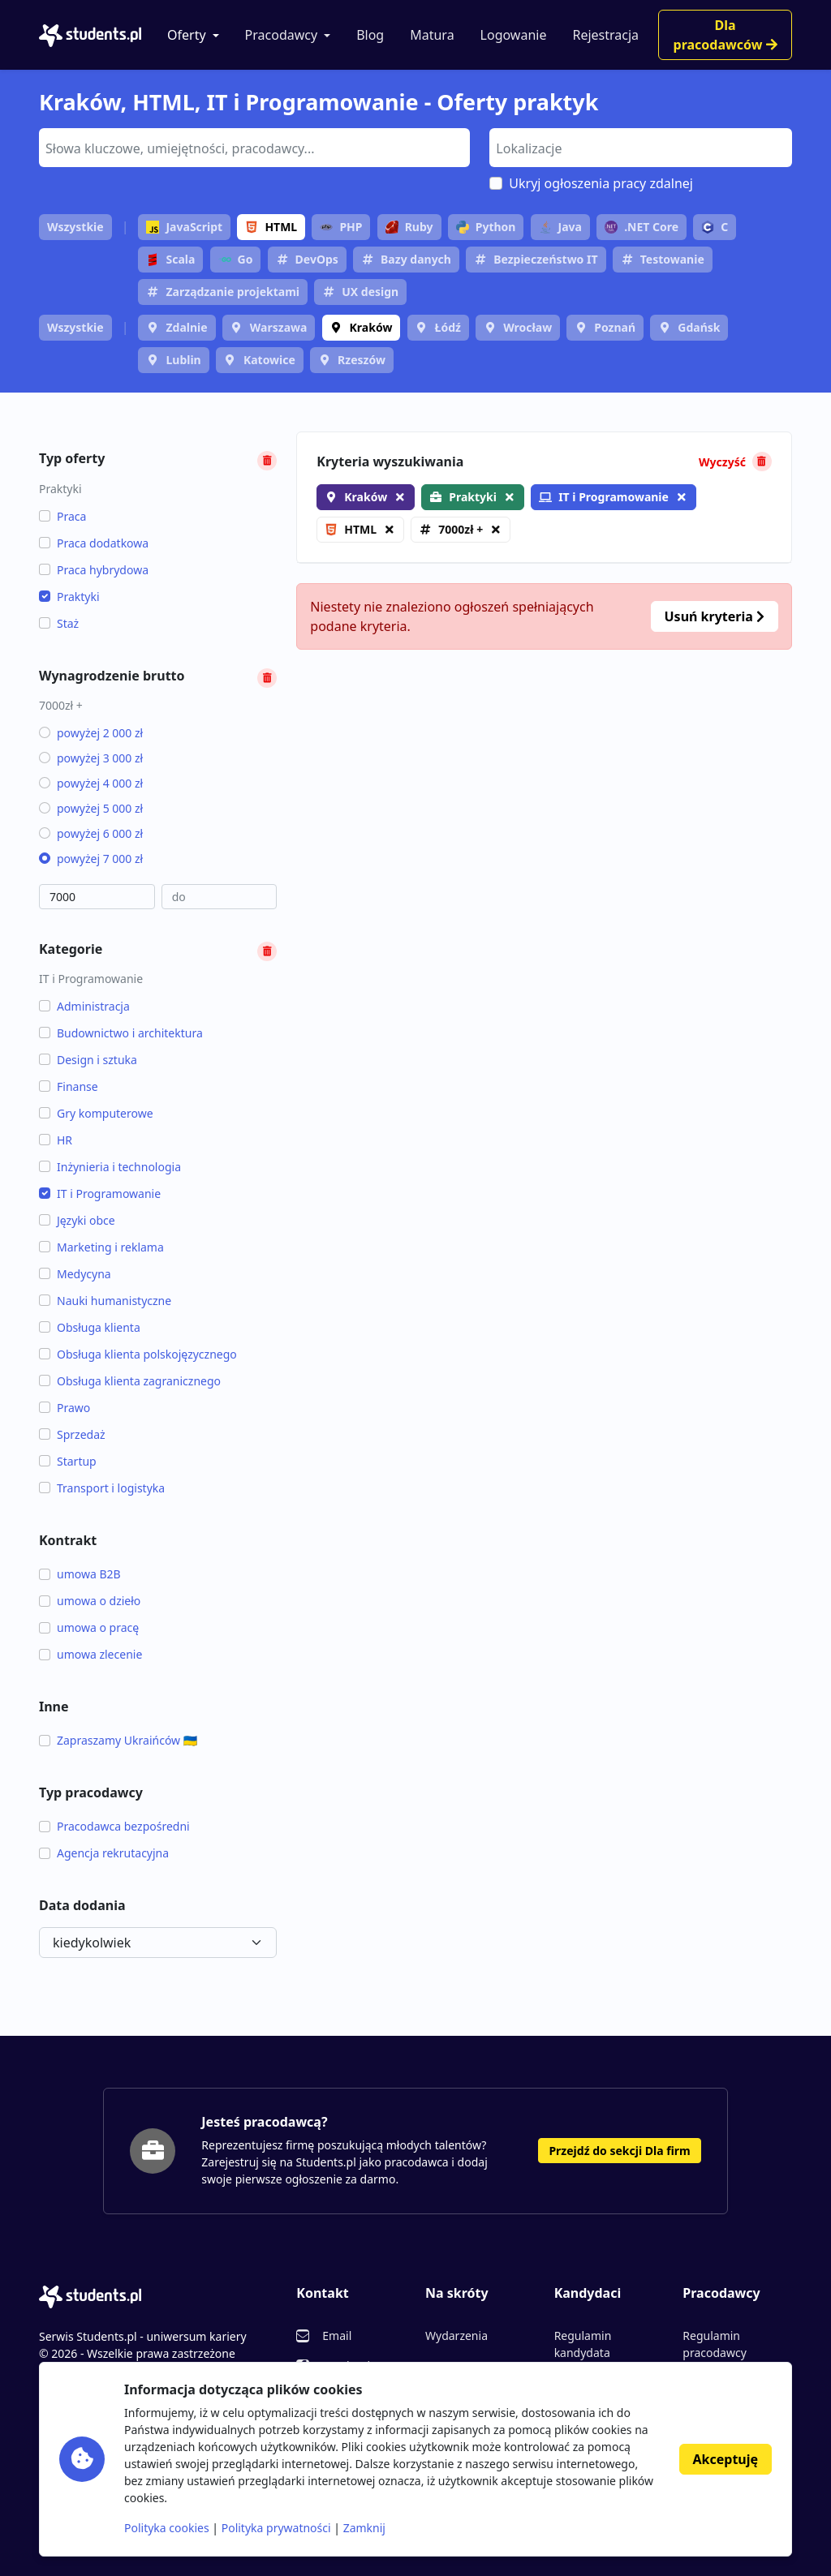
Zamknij (364, 2527)
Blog (370, 35)
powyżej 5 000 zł (91, 808)
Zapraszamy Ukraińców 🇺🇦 (118, 1740)
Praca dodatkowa (94, 543)
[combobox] (254, 147)
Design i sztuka (88, 1059)
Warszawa (279, 327)
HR (55, 1140)
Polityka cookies (166, 2527)
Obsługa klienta (89, 1327)
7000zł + (460, 529)
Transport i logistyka (102, 1488)
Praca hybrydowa (94, 569)
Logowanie (513, 35)
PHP (341, 226)
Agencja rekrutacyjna (104, 1853)
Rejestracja (605, 35)
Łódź (448, 327)
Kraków (371, 327)
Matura (432, 35)
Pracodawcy (281, 35)
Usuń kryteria (714, 616)
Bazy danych (416, 259)
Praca (62, 516)
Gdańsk (699, 327)
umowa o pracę (89, 1627)
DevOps (316, 259)
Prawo (64, 1407)
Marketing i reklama (101, 1247)
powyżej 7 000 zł (91, 858)
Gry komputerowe (96, 1113)
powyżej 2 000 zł (91, 733)
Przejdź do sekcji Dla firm (619, 2150)
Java (560, 226)
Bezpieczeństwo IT (545, 259)
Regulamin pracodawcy (714, 2344)
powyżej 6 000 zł (91, 833)
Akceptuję (725, 2459)
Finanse (68, 1086)
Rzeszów (361, 359)
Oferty (186, 35)
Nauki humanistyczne (105, 1300)
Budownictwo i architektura (121, 1033)
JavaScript (184, 226)
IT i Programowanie (100, 1193)
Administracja (84, 1006)
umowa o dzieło (89, 1600)
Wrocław (527, 327)
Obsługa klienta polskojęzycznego (138, 1354)
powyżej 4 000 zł (91, 783)
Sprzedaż (72, 1434)
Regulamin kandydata (583, 2344)
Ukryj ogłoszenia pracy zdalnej (601, 183)
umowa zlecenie (90, 1654)
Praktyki (69, 596)
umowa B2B (80, 1574)
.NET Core (641, 226)
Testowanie (672, 259)
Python (486, 226)
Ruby (409, 226)
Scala (170, 259)
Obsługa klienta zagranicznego (130, 1381)
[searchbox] (252, 146)
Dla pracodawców (725, 35)
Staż (59, 623)
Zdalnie (186, 327)
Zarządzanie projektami (232, 291)
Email (336, 2335)
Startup (68, 1461)
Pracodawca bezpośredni (114, 1826)
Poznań (614, 327)
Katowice (269, 359)
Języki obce (77, 1220)
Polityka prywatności (276, 2527)
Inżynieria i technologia (110, 1166)
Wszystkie (75, 226)
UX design (370, 291)
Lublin (183, 359)
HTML (271, 226)
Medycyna (75, 1274)
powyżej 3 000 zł (91, 758)
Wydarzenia (456, 2335)
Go (235, 259)
